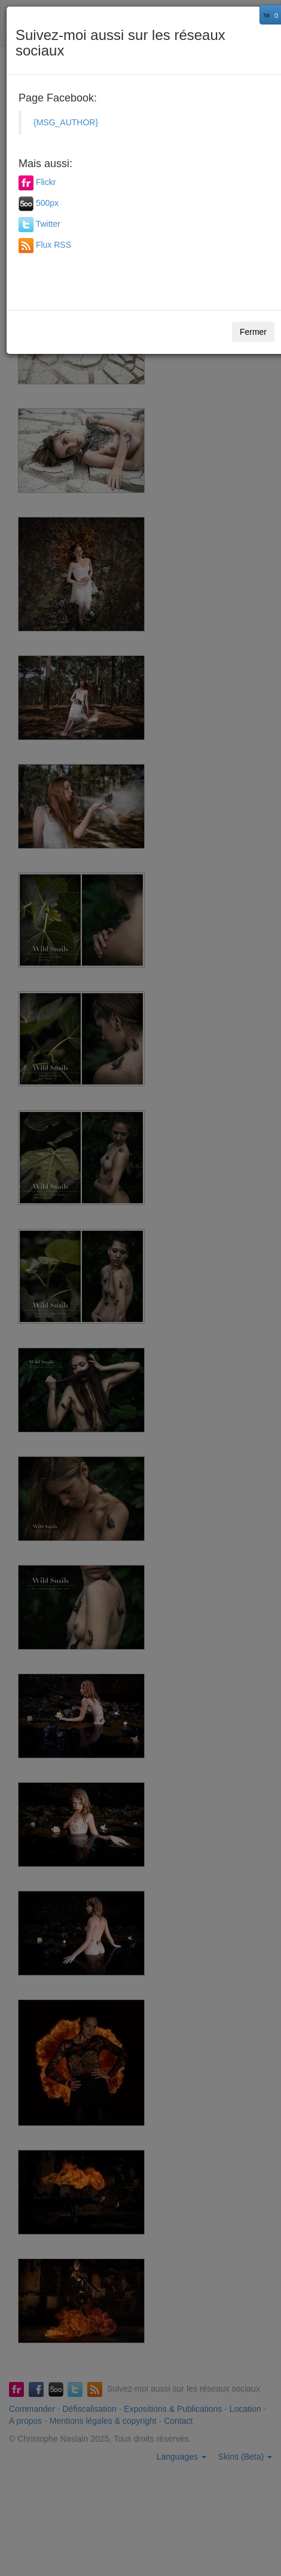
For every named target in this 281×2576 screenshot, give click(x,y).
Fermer (253, 332)
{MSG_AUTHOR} (65, 122)
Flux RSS (53, 245)
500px (47, 203)
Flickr (46, 182)
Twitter (48, 224)
